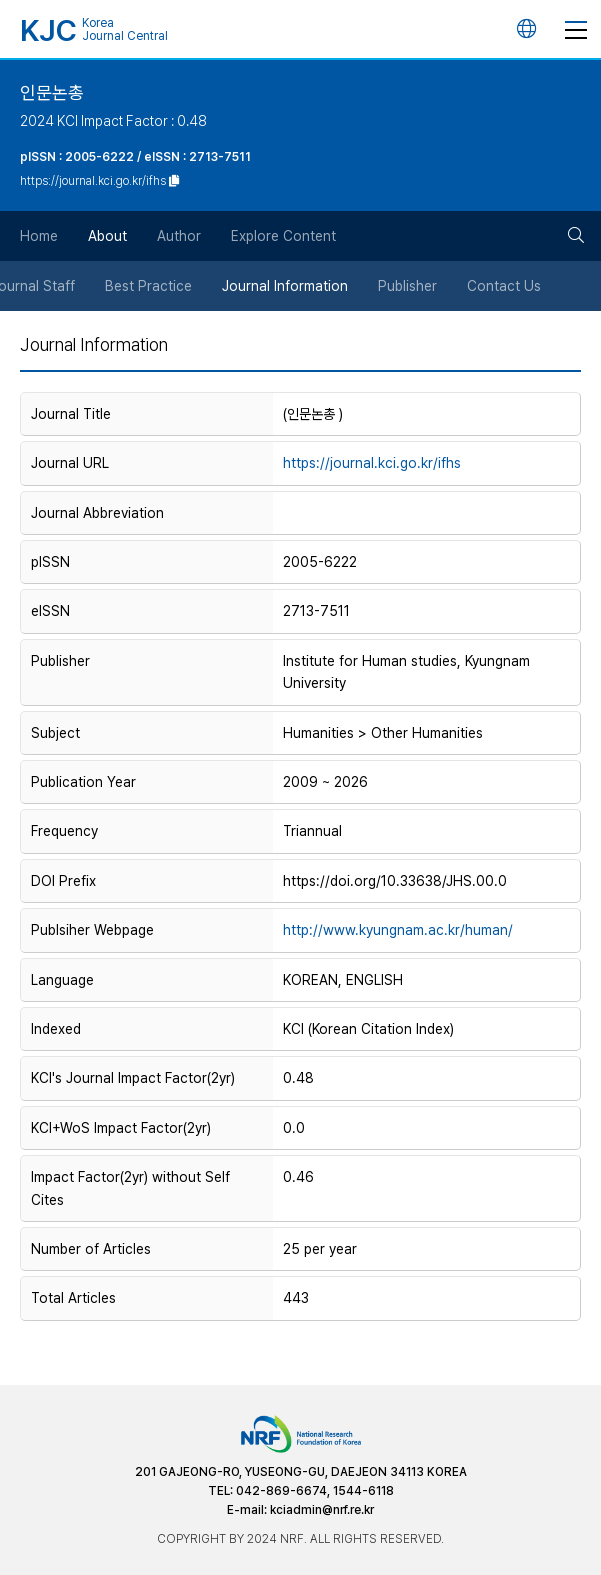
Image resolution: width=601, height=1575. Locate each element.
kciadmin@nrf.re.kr (322, 1510)
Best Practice (149, 286)
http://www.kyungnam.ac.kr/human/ (398, 930)
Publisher (408, 286)
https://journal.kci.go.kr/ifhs (372, 463)
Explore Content (283, 236)
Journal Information (286, 286)
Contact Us (505, 286)
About (107, 236)
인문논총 (52, 92)
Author (179, 236)
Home (39, 236)
